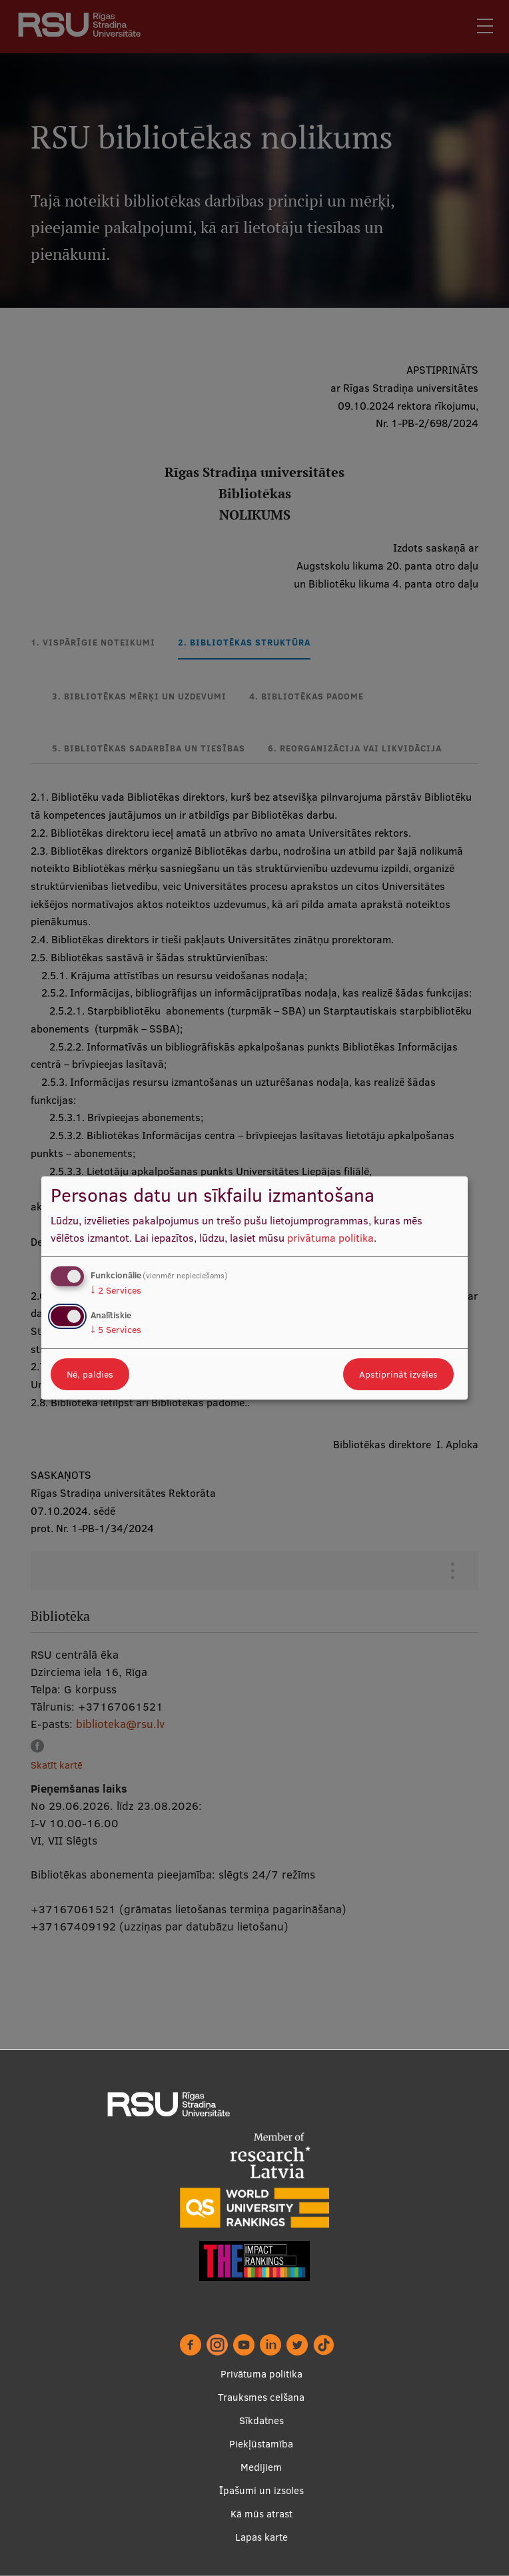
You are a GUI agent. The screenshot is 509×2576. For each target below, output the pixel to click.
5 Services (116, 1329)
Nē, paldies (90, 1374)
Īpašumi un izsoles (261, 2490)
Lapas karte (261, 2537)
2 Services (116, 1290)
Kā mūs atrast (261, 2514)
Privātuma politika (261, 2374)
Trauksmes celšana (261, 2397)
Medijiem (261, 2467)
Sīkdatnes (261, 2420)
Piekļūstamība (261, 2444)
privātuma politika (330, 1237)
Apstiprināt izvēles (398, 1374)
